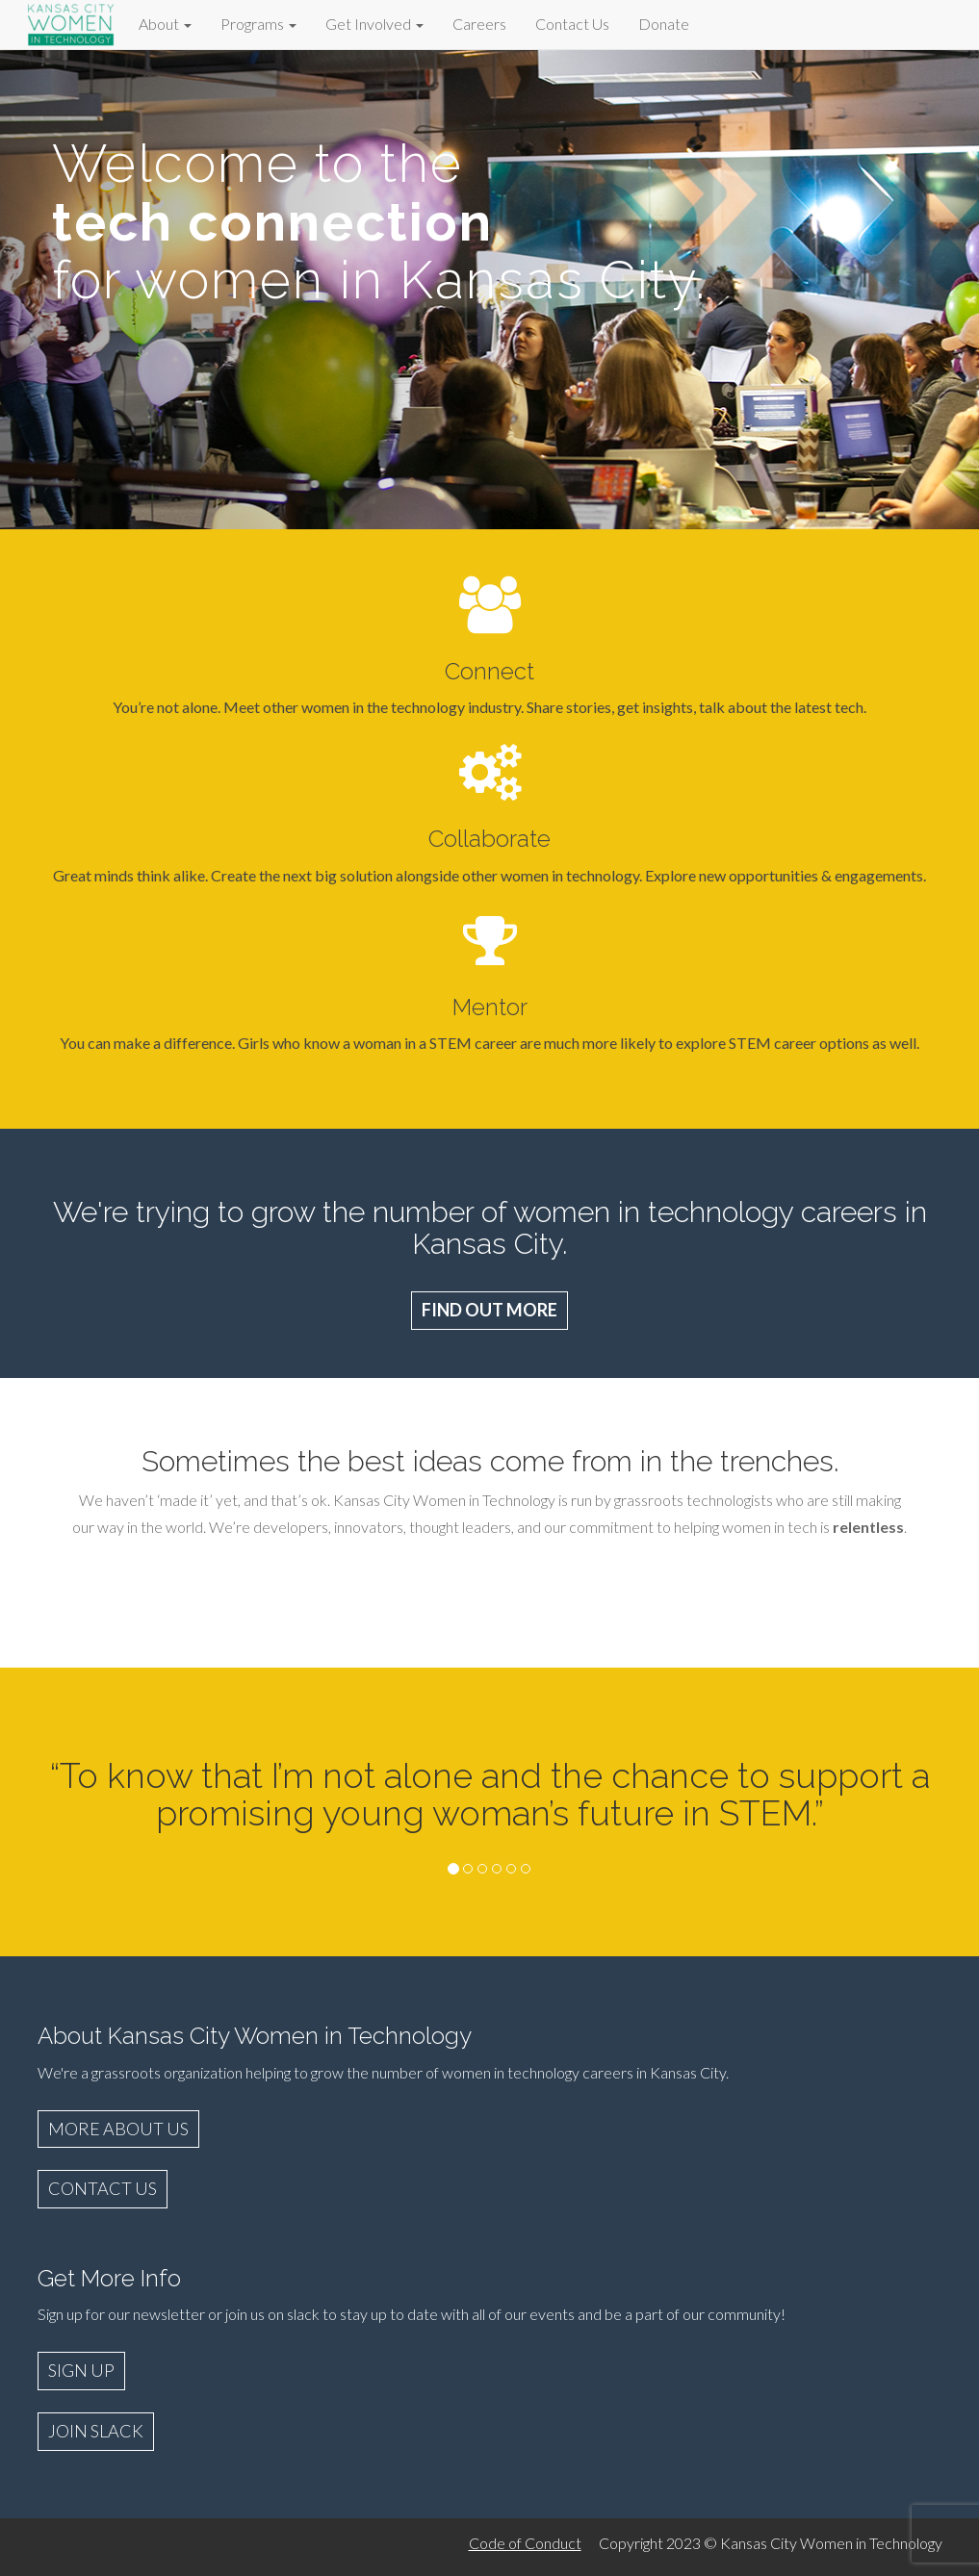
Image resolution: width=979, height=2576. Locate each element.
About (165, 23)
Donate (663, 23)
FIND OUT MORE (489, 1309)
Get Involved (374, 23)
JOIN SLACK (95, 2430)
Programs (258, 23)
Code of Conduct (525, 2543)
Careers (479, 23)
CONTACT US (102, 2188)
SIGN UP (81, 2370)
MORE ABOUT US (118, 2128)
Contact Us (572, 23)
